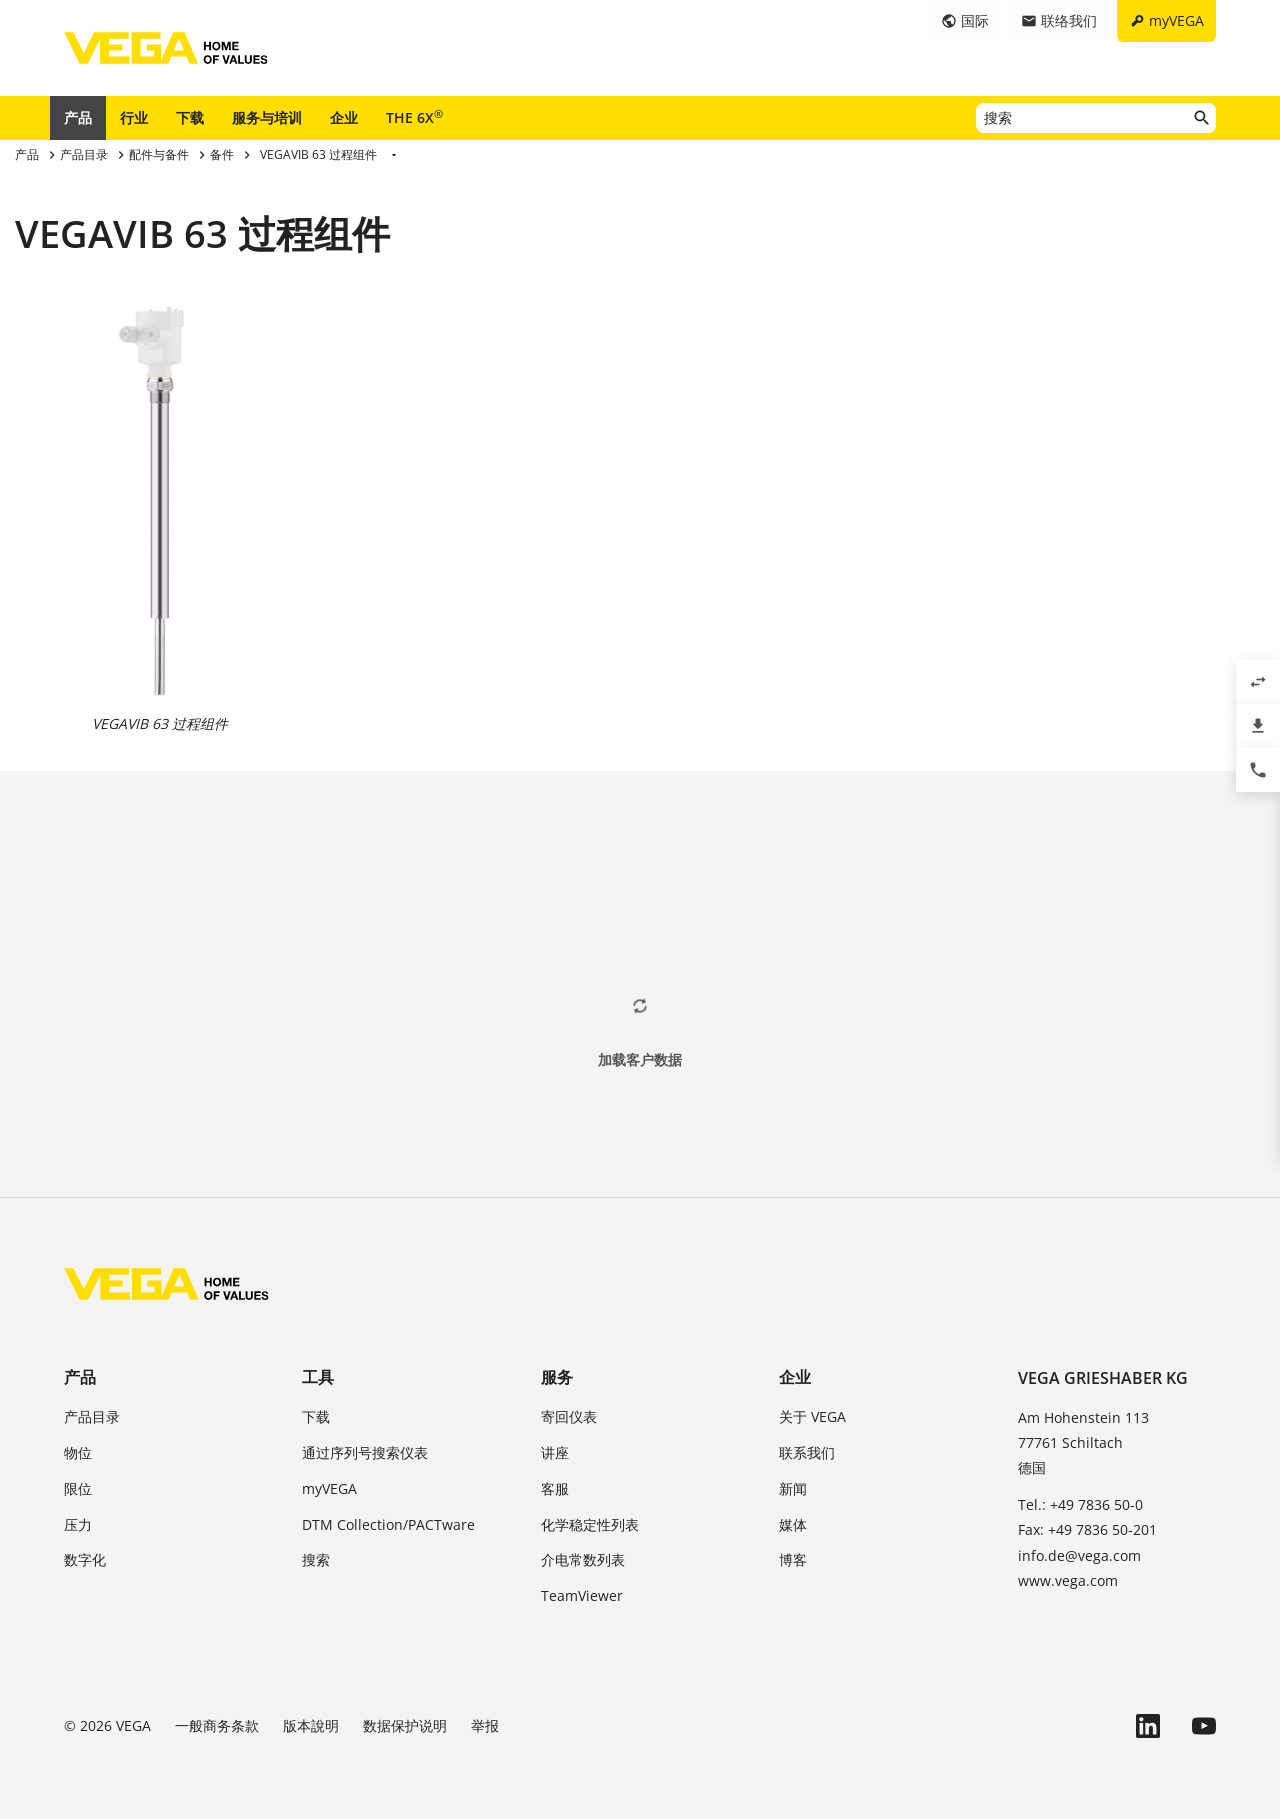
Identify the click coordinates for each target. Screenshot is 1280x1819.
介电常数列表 (583, 1559)
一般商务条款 (217, 1725)
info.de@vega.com (1079, 1555)
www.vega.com (1068, 1580)
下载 (190, 117)
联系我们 (807, 1452)
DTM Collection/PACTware (388, 1524)
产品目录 (92, 1416)
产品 (78, 117)
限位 (78, 1488)
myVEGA (329, 1488)
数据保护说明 (405, 1725)
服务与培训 (267, 117)
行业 (134, 117)
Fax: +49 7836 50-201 (1087, 1529)
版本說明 (311, 1725)
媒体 (793, 1524)
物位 (78, 1452)
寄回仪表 (569, 1416)
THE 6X (414, 117)
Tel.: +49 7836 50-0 (1080, 1504)
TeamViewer (582, 1595)
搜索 (316, 1559)
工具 (318, 1377)
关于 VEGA (812, 1416)
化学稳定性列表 (590, 1524)
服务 (557, 1377)
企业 (344, 117)
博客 (793, 1559)
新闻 (793, 1488)
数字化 (85, 1559)
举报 (485, 1725)
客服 (555, 1488)
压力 (78, 1524)
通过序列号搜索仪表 (365, 1452)
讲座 (555, 1452)
